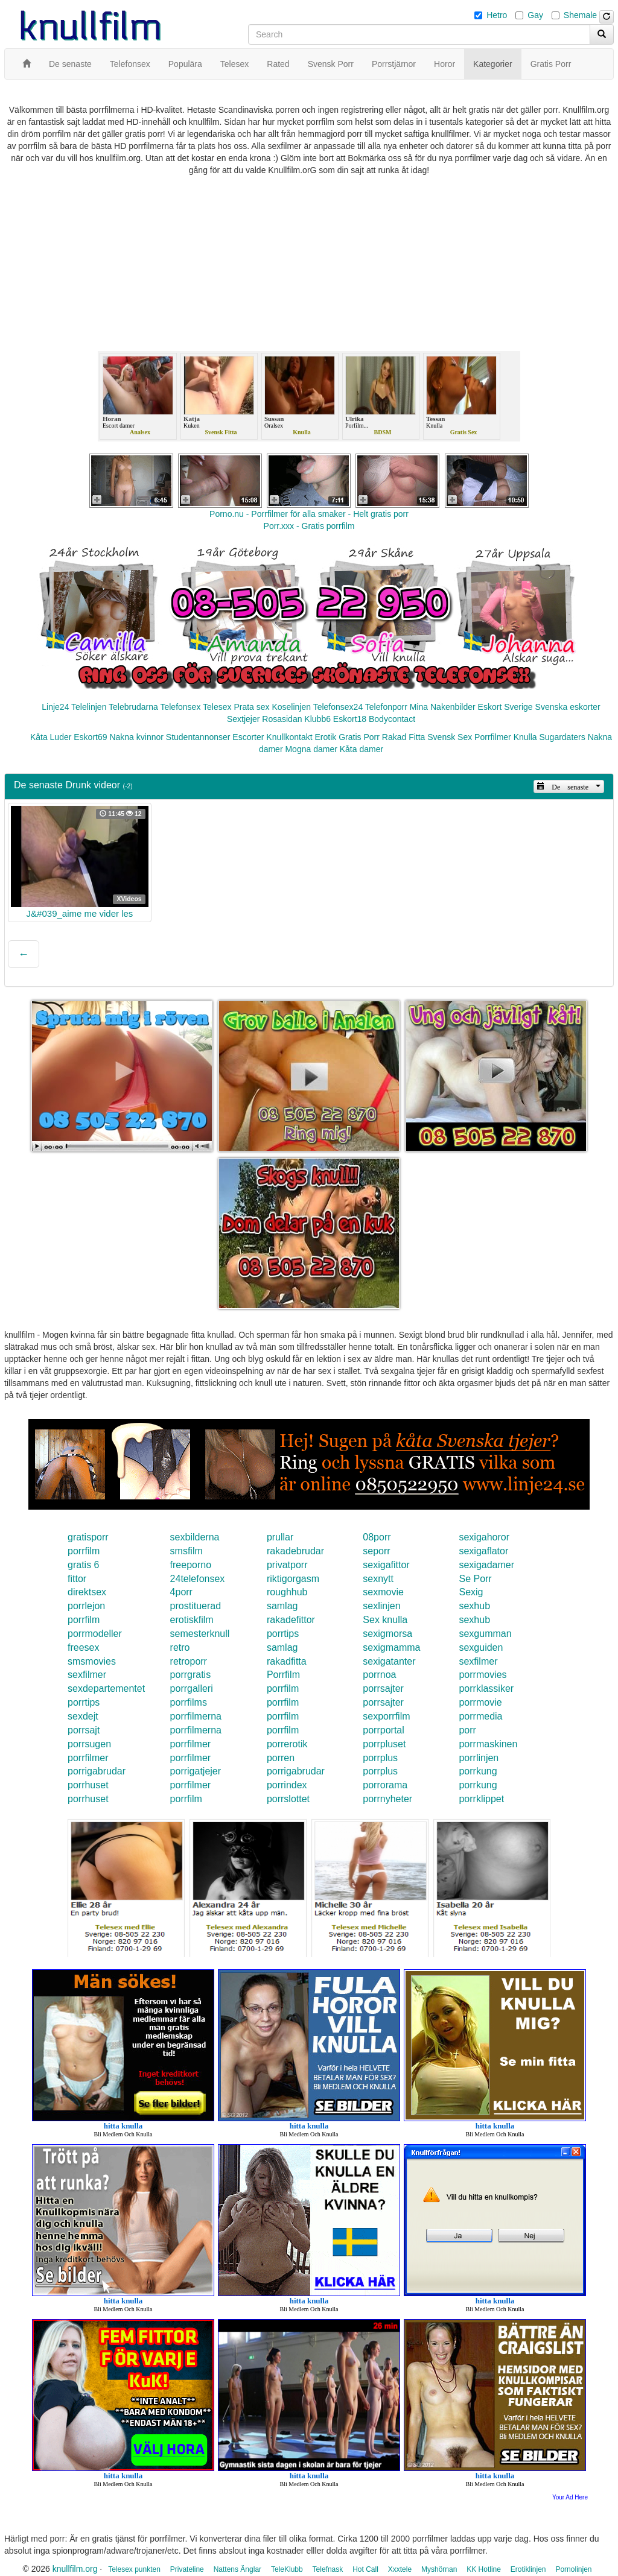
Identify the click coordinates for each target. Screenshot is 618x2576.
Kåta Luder (51, 737)
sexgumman (485, 1633)
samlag (282, 1606)
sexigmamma (391, 1647)
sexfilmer (478, 1661)
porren (281, 1758)
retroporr (188, 1661)
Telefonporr (386, 707)
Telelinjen (88, 707)
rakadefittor (291, 1620)
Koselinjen (291, 707)
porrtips (283, 1633)
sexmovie (383, 1592)
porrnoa (379, 1674)
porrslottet (288, 1799)
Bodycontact (392, 719)
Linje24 (55, 707)
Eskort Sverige (505, 707)
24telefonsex (197, 1579)
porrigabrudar (97, 1771)
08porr (376, 1537)
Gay (535, 15)
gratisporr (88, 1537)
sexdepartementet (106, 1688)
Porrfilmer (492, 737)
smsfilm (186, 1551)
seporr (376, 1551)
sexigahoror (484, 1537)
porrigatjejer (195, 1771)
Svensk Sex (449, 737)
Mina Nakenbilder (443, 707)
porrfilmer (190, 1744)
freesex (83, 1647)
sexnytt (378, 1579)
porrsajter (383, 1688)
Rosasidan (282, 719)
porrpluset (384, 1744)
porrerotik (287, 1744)
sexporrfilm (386, 1716)
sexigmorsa (387, 1633)
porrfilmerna (195, 1716)
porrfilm (84, 1551)
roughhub (287, 1592)
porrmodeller (95, 1633)
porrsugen (89, 1744)
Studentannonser (198, 737)
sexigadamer (486, 1565)
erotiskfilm (192, 1620)
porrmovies (482, 1674)
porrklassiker (486, 1688)
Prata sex (251, 707)
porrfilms (188, 1702)
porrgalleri (191, 1688)
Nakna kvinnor (136, 737)
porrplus (380, 1758)
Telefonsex (180, 707)
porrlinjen (479, 1758)
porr (467, 1730)
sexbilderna (195, 1537)
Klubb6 (317, 719)
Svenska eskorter (567, 707)
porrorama (385, 1785)
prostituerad (195, 1606)
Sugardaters (562, 737)
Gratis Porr (359, 737)
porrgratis (190, 1674)
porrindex (287, 1785)
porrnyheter (387, 1799)
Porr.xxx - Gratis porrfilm (309, 526)
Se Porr (475, 1579)
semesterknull (200, 1633)
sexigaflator (483, 1551)
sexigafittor (386, 1565)
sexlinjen (381, 1606)
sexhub (474, 1606)
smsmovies (92, 1661)
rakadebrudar (295, 1551)
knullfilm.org (75, 2569)
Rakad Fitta (403, 737)
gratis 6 (83, 1565)
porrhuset (88, 1785)
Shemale (580, 15)
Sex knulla (385, 1620)
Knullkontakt (289, 737)
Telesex (217, 707)
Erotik (326, 737)
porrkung (478, 1771)
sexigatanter (389, 1661)
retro (180, 1647)
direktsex (87, 1592)
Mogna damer (311, 749)
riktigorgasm (293, 1579)
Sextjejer (243, 719)
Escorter (248, 737)
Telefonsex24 (338, 707)
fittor (77, 1579)
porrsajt (84, 1730)
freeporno (191, 1565)
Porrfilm (283, 1674)
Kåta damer (361, 749)
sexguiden (481, 1647)
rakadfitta (287, 1661)
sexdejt (83, 1716)
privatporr (287, 1565)
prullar (280, 1537)
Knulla (525, 737)
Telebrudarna (133, 707)
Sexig (471, 1592)
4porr (181, 1592)
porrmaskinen (488, 1744)
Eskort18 (349, 719)
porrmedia (480, 1716)
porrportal (383, 1730)
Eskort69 (90, 737)
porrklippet (481, 1799)
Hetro (496, 15)
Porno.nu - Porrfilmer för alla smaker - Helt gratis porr (309, 514)
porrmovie (480, 1702)
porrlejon (86, 1606)
